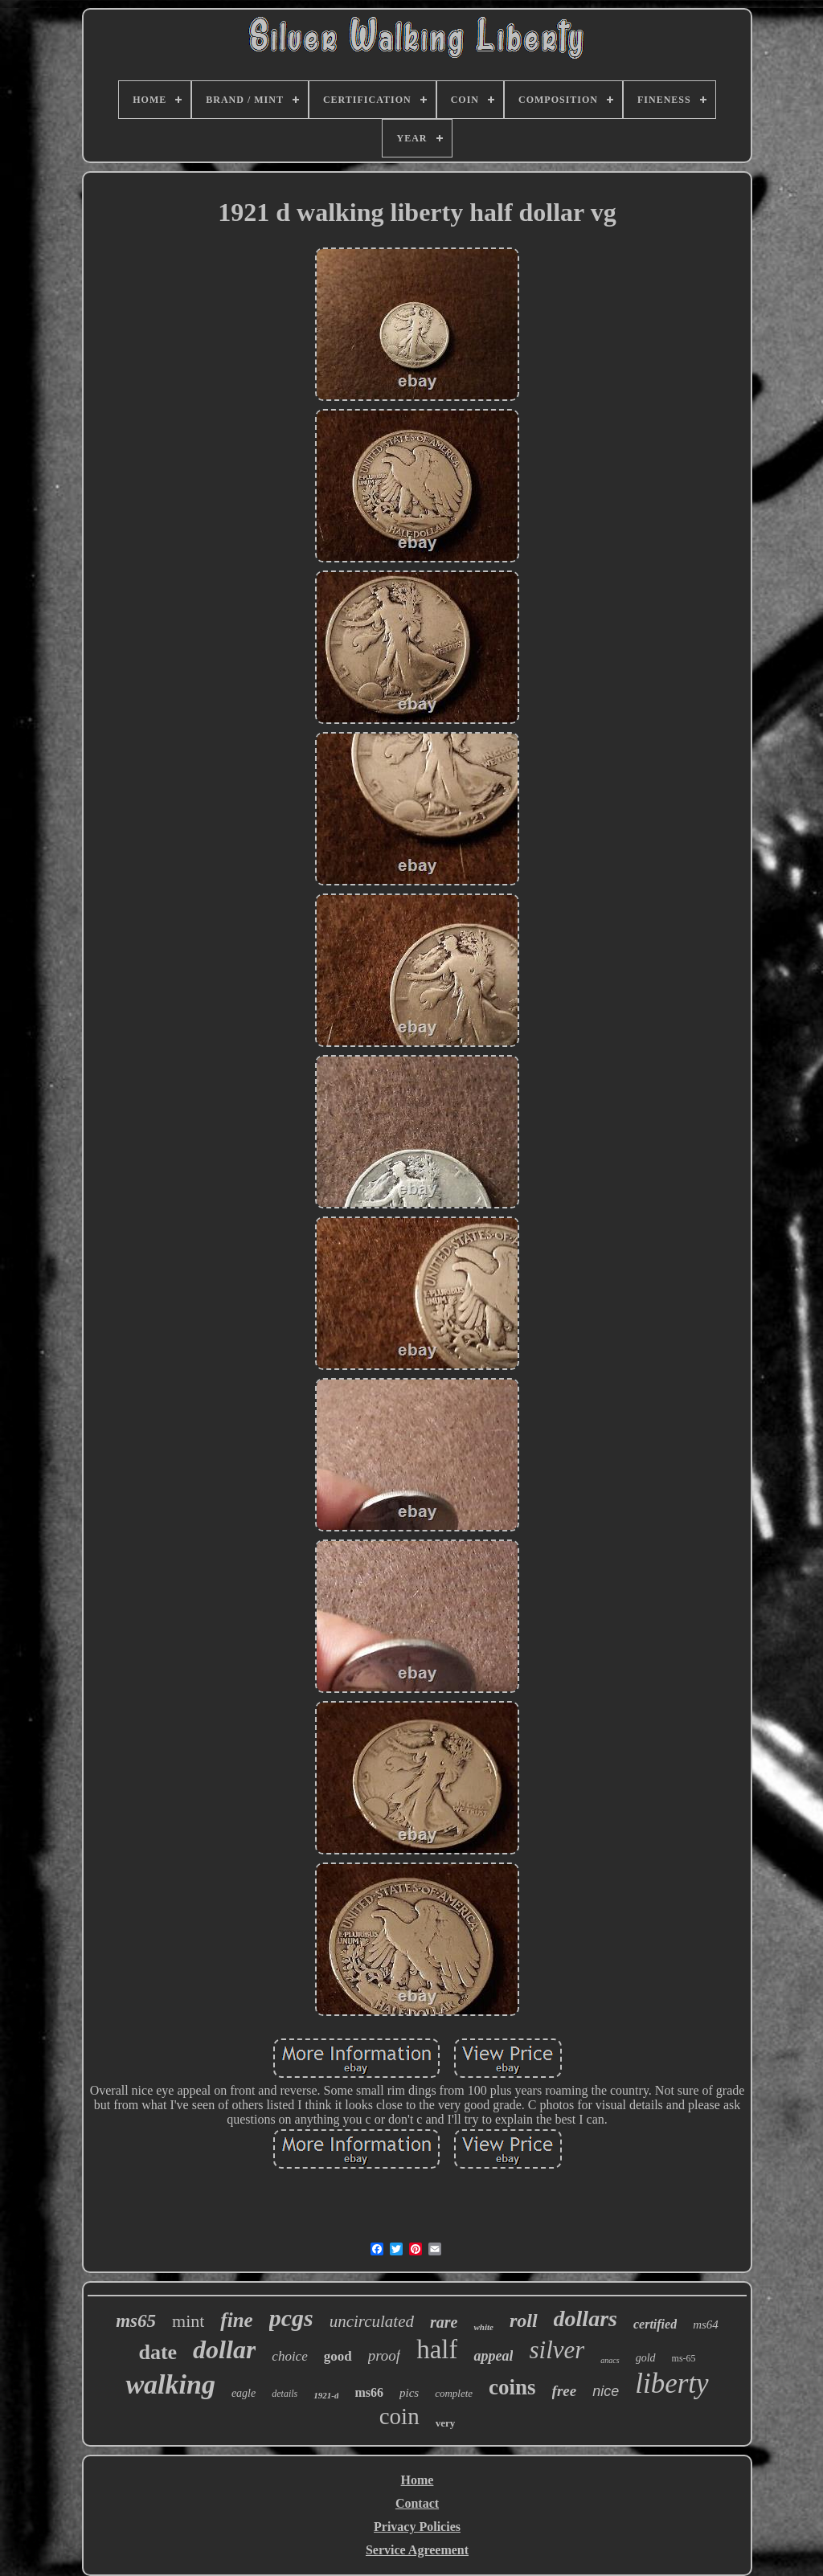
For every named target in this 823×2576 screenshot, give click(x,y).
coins (512, 2387)
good (338, 2356)
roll (524, 2320)
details (284, 2393)
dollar (224, 2349)
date (157, 2352)
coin (399, 2416)
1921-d (325, 2395)
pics (409, 2392)
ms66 (368, 2392)
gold (646, 2358)
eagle (243, 2393)
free (564, 2390)
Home (417, 2480)
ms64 (706, 2324)
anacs (609, 2360)
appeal (493, 2356)
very (446, 2423)
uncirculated (372, 2321)
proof (384, 2355)
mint (188, 2321)
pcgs (291, 2317)
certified (655, 2324)
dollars (585, 2318)
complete (454, 2393)
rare (443, 2322)
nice (605, 2391)
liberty (671, 2383)
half (436, 2349)
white (483, 2327)
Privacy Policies (417, 2526)
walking (170, 2384)
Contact (417, 2503)
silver (556, 2350)
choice (289, 2356)
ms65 (136, 2321)
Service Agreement (417, 2550)
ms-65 (684, 2358)
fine (236, 2320)
